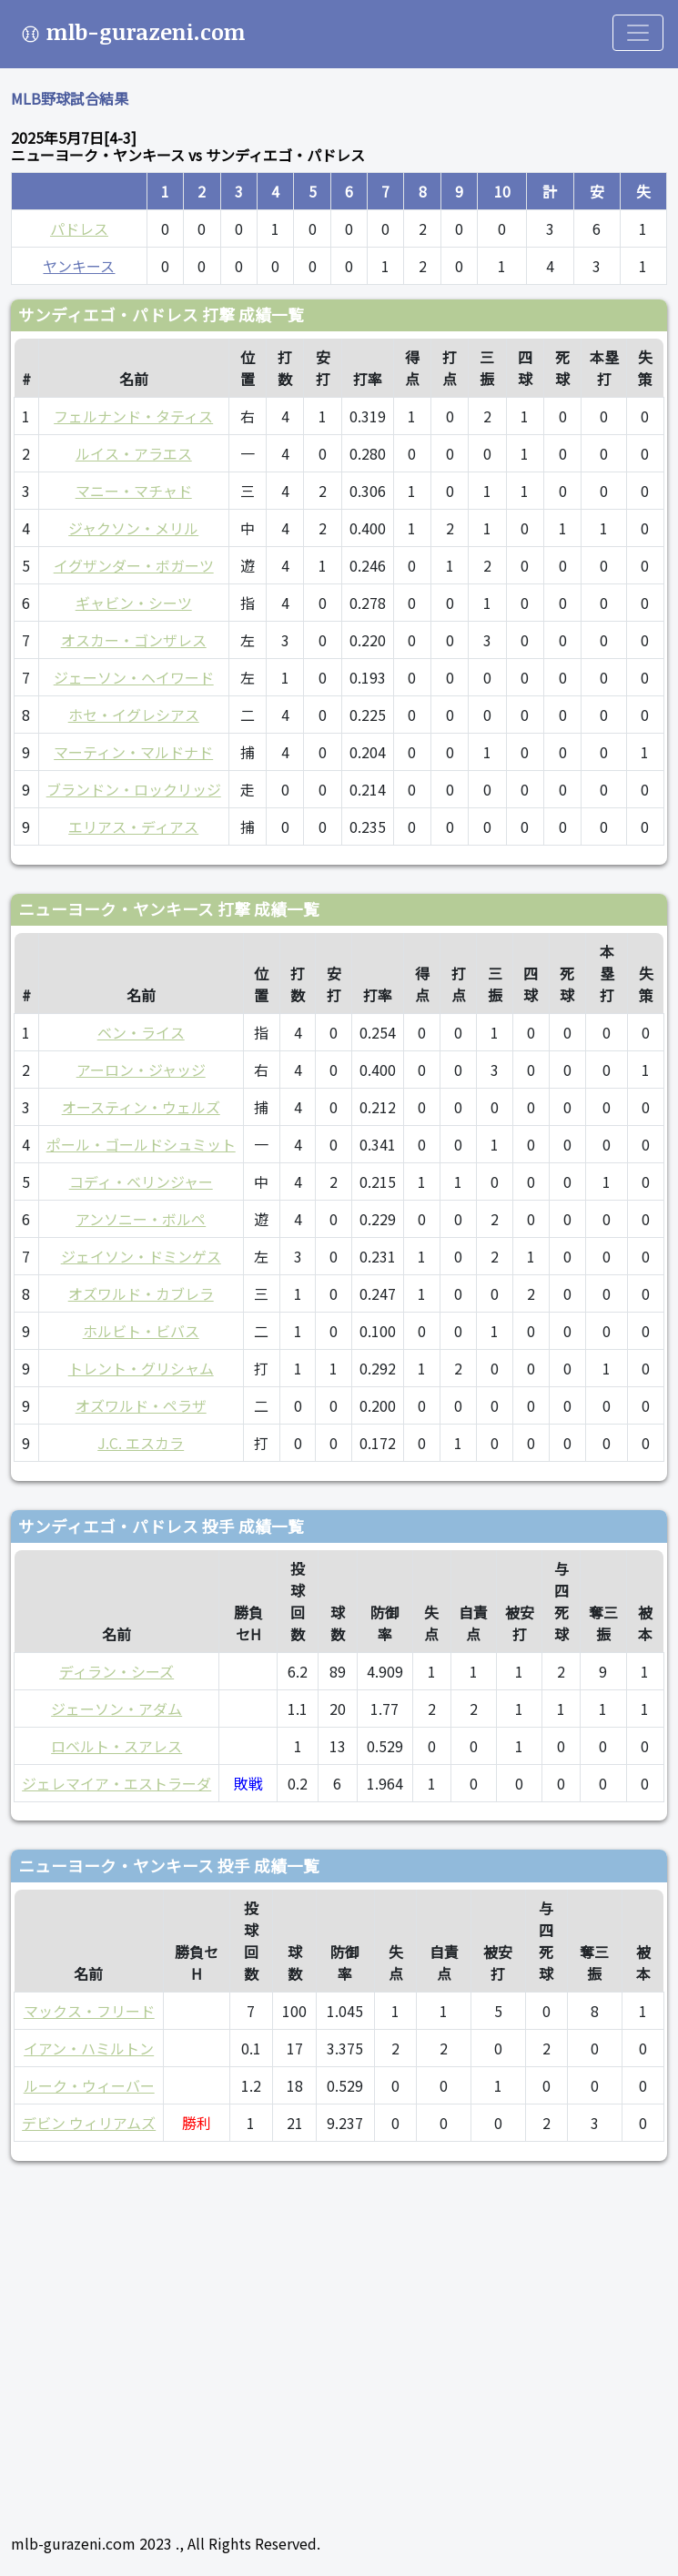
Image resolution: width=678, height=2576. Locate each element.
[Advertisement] (339, 2339)
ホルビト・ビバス (141, 1331)
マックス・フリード (89, 2011)
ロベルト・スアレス (116, 1746)
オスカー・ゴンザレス (134, 640)
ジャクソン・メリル (133, 528)
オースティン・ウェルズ (141, 1107)
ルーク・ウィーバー (89, 2085)
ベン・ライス (141, 1032)
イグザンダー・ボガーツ (134, 565)
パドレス (79, 228)
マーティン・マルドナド (133, 752)
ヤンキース (79, 266)
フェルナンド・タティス (133, 416)
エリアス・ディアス (133, 826)
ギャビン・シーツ (134, 603)
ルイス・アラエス (134, 453)
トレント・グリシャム (141, 1368)
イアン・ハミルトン (89, 2048)
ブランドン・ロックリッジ (133, 789)
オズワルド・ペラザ (141, 1405)
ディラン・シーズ (116, 1671)
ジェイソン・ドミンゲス (141, 1256)
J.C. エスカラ (140, 1443)
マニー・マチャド (134, 491)
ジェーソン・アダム (116, 1708)
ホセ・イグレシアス (133, 714)
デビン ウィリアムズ (89, 2123)
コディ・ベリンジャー (141, 1181)
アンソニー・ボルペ (141, 1219)
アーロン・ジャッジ (141, 1069)
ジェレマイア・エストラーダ (116, 1783)
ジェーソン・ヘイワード (134, 677)
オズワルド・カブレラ (141, 1293)
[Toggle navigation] (637, 33)
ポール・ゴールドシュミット (141, 1144)
